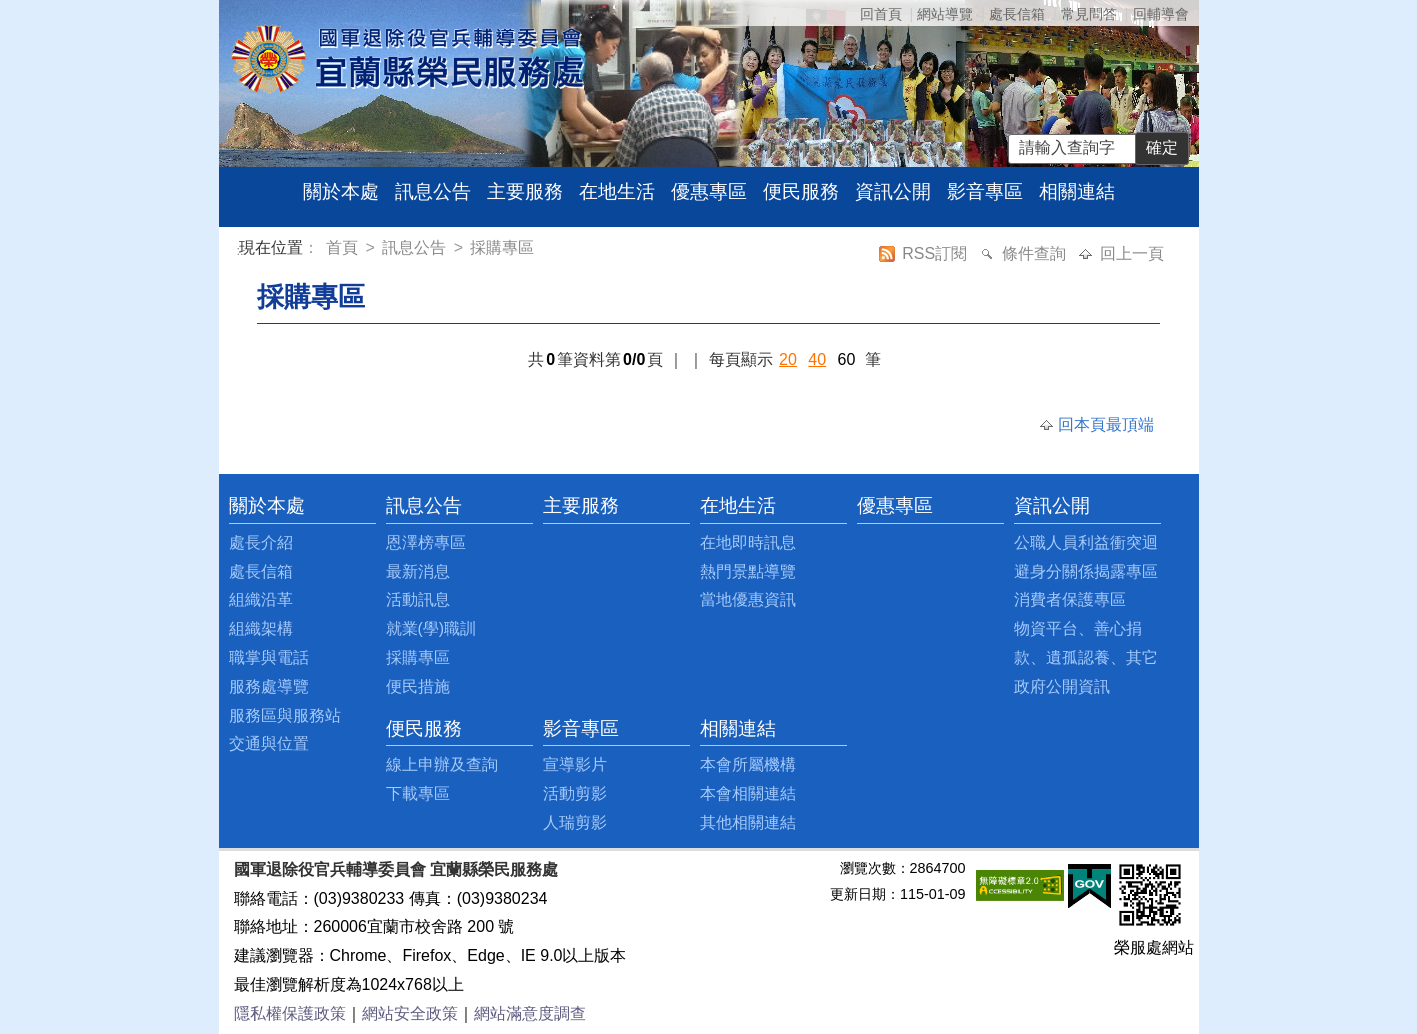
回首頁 (881, 14)
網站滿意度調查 (530, 1013)
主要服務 (525, 191)
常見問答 (1089, 14)
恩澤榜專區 (426, 542)
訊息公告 (433, 191)
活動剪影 (575, 793)
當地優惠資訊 (748, 599)
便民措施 (418, 686)
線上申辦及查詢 (442, 764)
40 (817, 359)
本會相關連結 (748, 793)
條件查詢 (1036, 253)
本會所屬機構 (748, 764)
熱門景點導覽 (748, 571)
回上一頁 (1132, 253)
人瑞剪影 (575, 822)
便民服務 (801, 191)
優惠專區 (709, 191)
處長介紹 (261, 542)
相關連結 (1077, 191)
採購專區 (502, 247)
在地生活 (617, 191)
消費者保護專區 (1070, 599)
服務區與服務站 (285, 715)
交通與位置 (269, 743)
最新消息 (418, 571)
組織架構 (261, 628)
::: (242, 250)
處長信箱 (1017, 14)
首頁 (344, 247)
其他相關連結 (748, 822)
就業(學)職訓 (431, 628)
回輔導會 (1161, 14)
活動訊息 (418, 599)
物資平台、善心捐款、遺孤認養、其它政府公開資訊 (1086, 657)
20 (788, 359)
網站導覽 (945, 14)
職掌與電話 (269, 657)
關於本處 (341, 191)
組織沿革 (261, 599)
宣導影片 (575, 764)
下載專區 (418, 793)
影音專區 (985, 191)
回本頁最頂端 (1106, 424)
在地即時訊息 (748, 542)
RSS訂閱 (936, 253)
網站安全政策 (410, 1013)
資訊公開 (893, 191)
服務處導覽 (269, 686)
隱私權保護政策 (290, 1013)
